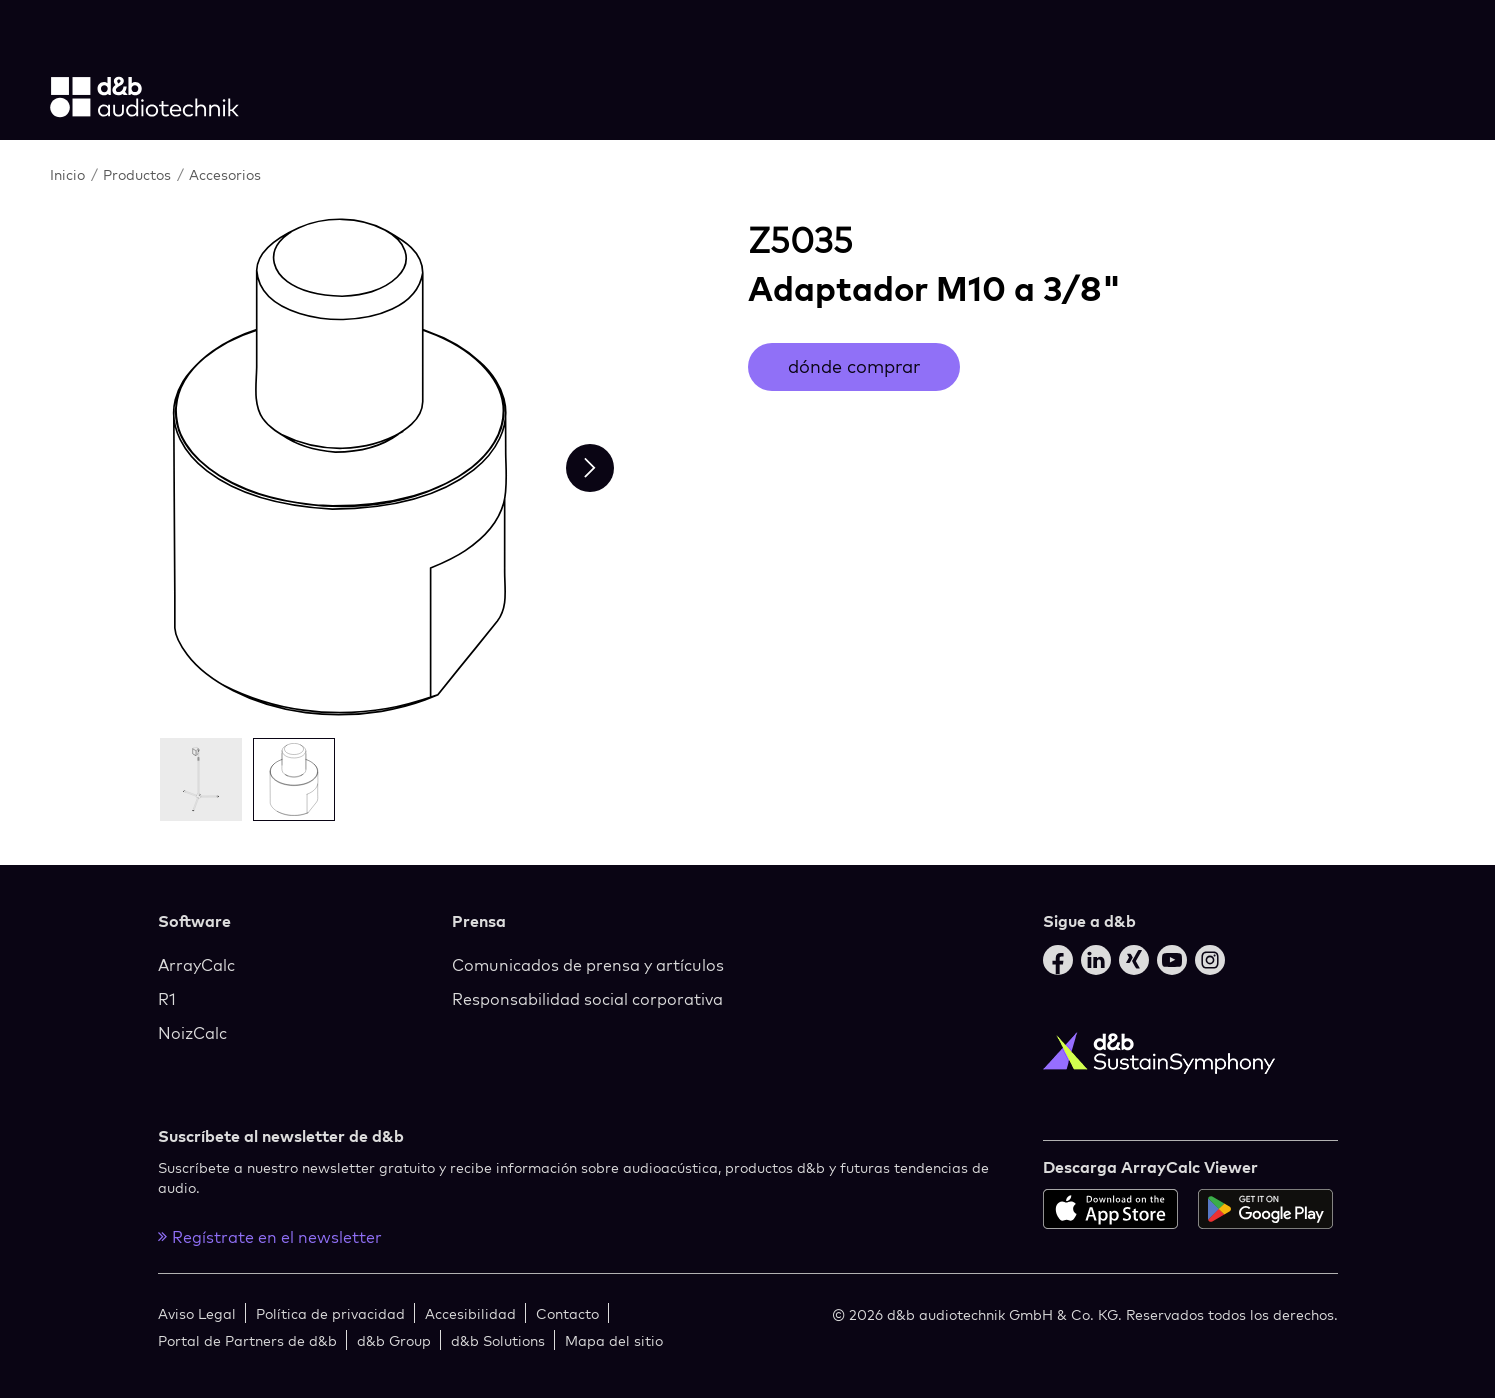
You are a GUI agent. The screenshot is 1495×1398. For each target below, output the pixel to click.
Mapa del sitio (614, 1340)
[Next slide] (590, 468)
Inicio (67, 174)
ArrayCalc (196, 965)
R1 (167, 999)
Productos (137, 174)
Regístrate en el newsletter (270, 1237)
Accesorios (225, 174)
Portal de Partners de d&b (247, 1340)
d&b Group (394, 1340)
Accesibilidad (470, 1313)
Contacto (567, 1313)
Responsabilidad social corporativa (587, 999)
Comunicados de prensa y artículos (588, 965)
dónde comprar (854, 366)
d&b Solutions (498, 1340)
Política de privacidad (330, 1313)
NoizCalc (192, 1033)
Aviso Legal (197, 1313)
